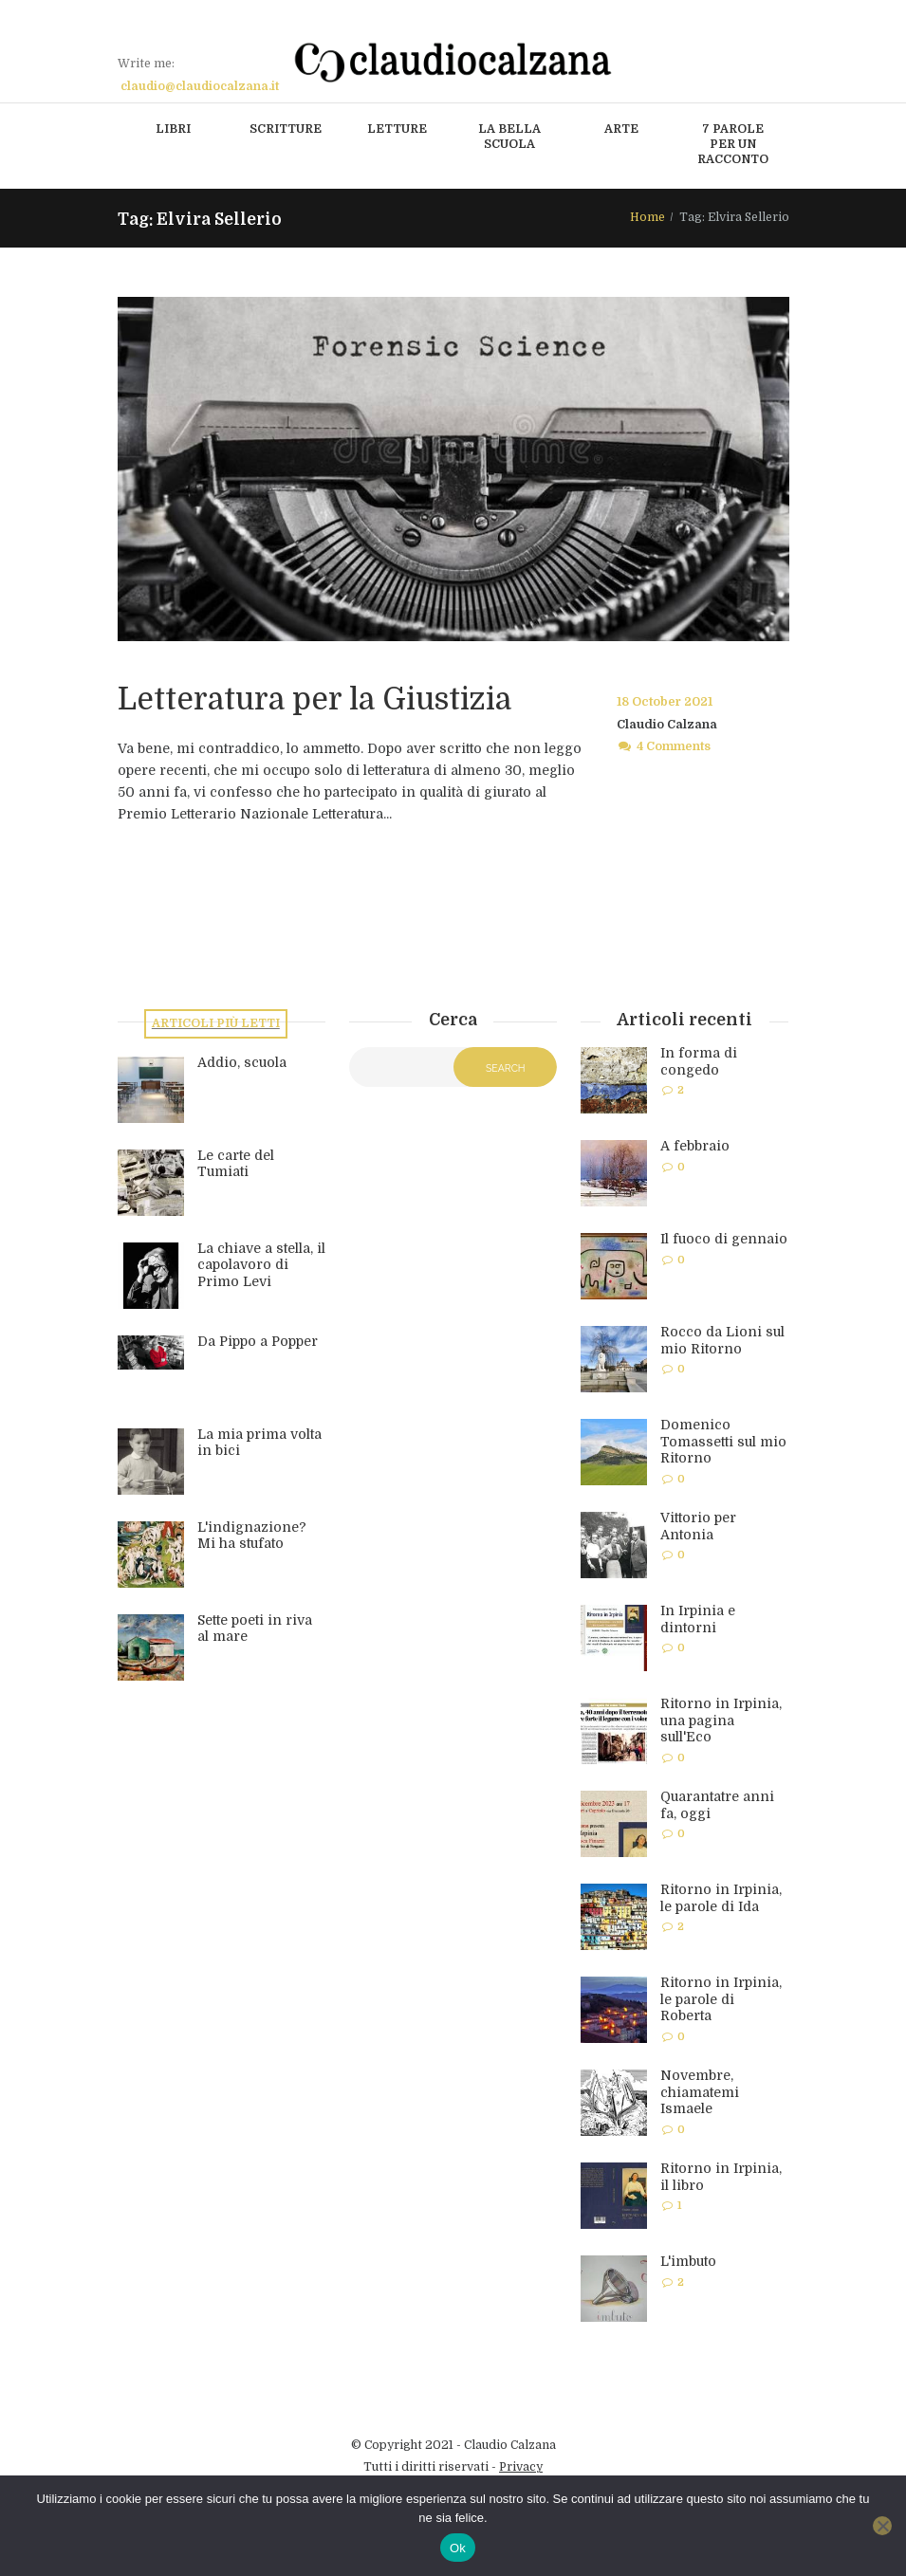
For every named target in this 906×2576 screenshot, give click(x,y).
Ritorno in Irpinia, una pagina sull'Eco (721, 1720)
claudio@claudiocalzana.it (199, 86)
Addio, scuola (242, 1062)
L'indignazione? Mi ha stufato (251, 1535)
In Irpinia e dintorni (697, 1619)
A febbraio (695, 1145)
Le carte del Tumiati (235, 1164)
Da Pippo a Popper (257, 1341)
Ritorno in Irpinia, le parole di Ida (721, 1898)
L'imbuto (688, 2261)
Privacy (521, 2467)
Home (647, 217)
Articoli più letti (216, 1023)
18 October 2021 (664, 701)
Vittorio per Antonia (698, 1526)
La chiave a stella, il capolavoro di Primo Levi (261, 1265)
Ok (458, 2548)
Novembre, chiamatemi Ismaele (699, 2092)
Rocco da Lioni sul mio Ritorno (722, 1340)
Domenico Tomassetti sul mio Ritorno (723, 1441)
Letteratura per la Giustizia (314, 699)
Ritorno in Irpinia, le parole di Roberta (721, 1999)
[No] (882, 2525)
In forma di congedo (698, 1061)
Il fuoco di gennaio (723, 1238)
